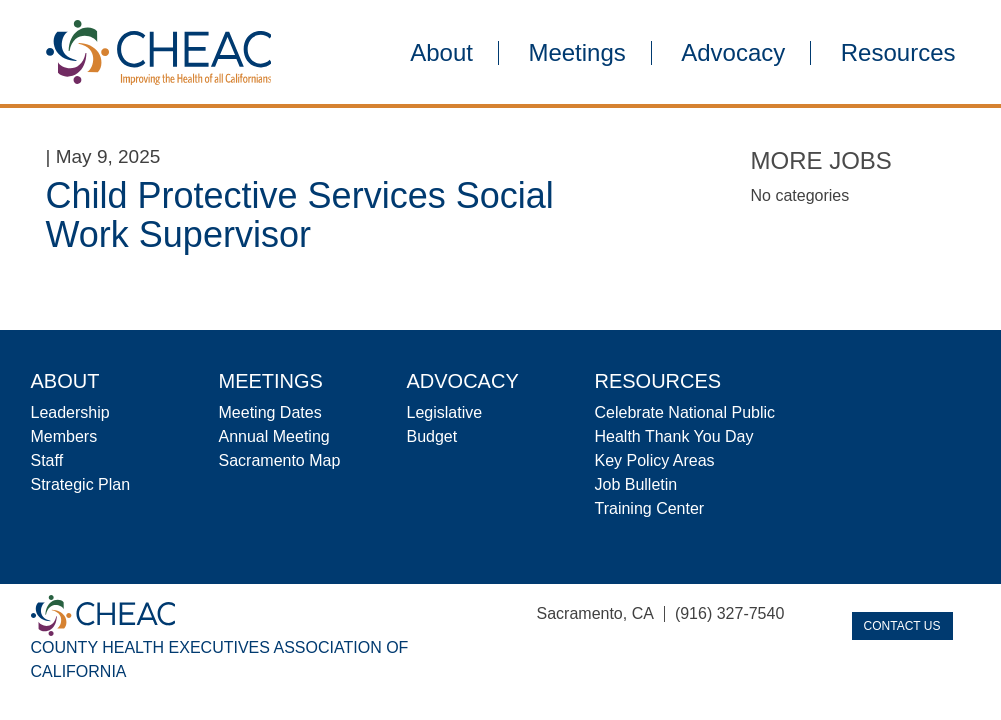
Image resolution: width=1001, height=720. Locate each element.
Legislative (445, 412)
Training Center (650, 508)
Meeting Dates (270, 412)
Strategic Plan (81, 484)
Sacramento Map (280, 460)
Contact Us (902, 626)
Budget (432, 436)
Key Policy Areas (655, 460)
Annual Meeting (274, 436)
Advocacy (733, 53)
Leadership (70, 412)
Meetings (576, 53)
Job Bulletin (636, 484)
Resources (898, 53)
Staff (47, 460)
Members (64, 436)
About (441, 53)
